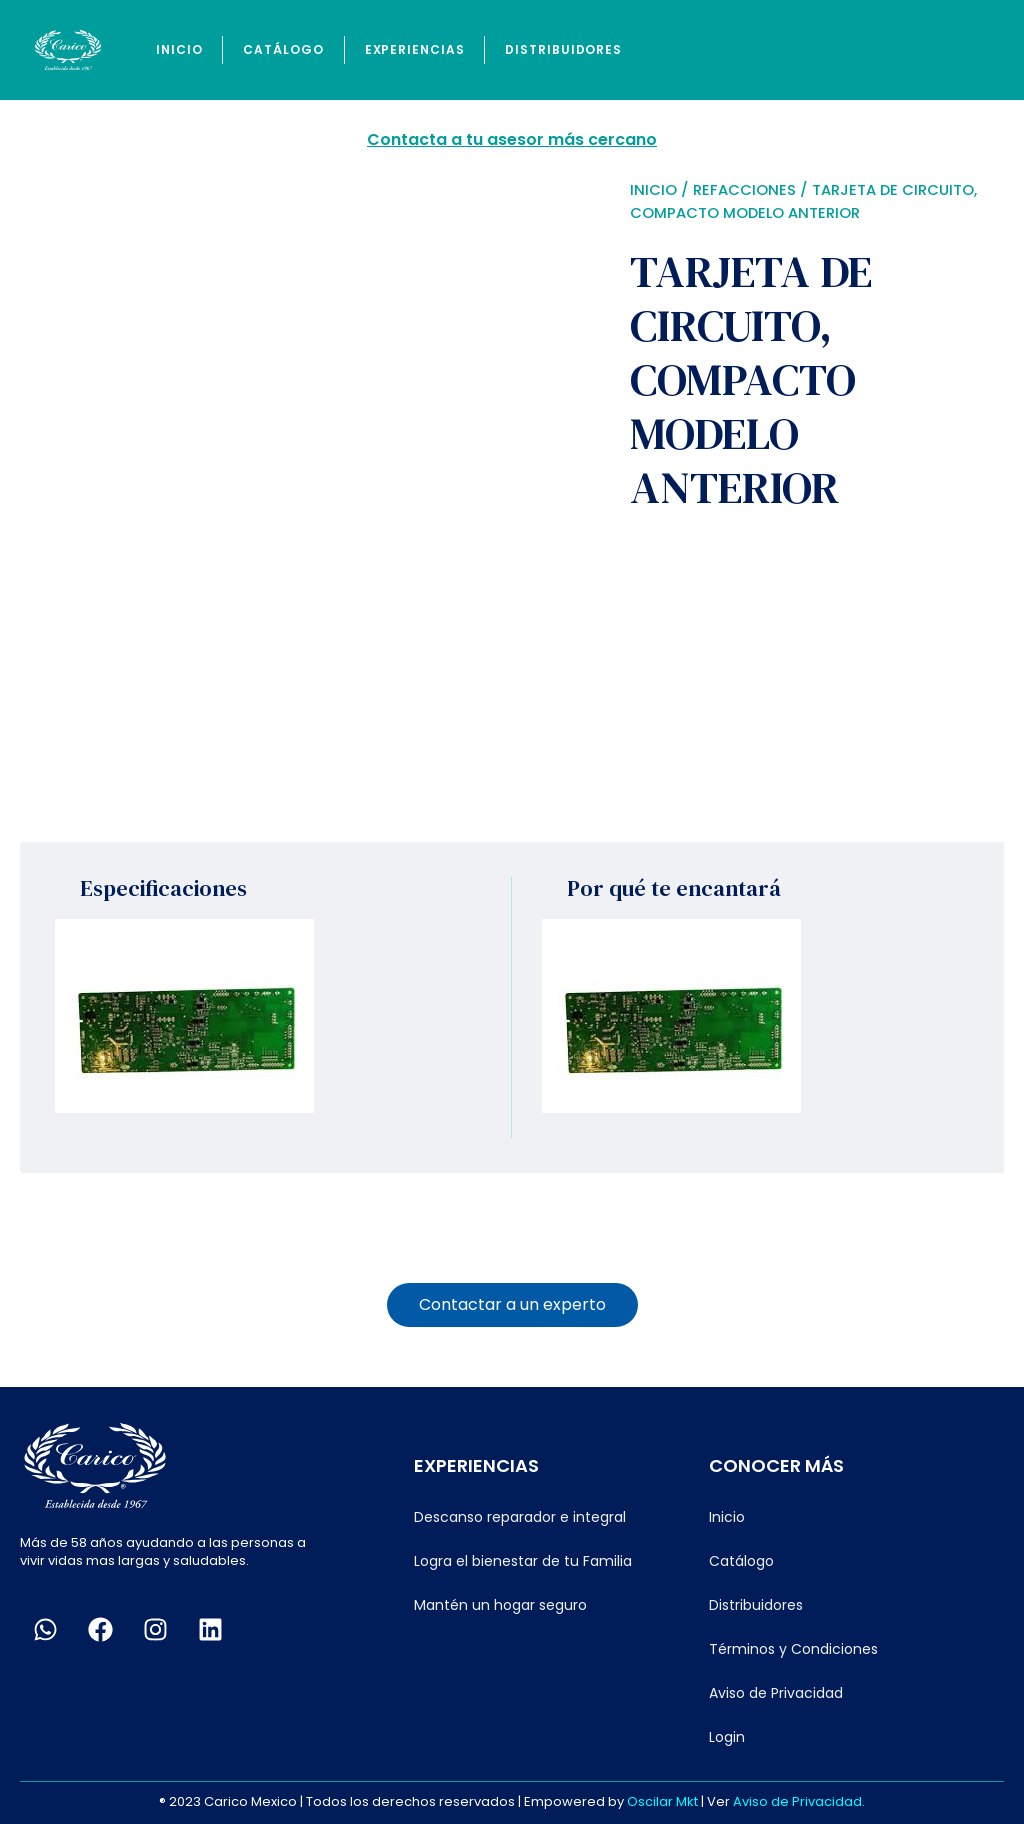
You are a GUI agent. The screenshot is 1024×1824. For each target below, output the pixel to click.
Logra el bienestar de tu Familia (523, 1561)
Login (727, 1737)
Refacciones (744, 190)
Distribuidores (563, 49)
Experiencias (415, 49)
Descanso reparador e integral (520, 1517)
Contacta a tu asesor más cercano (512, 139)
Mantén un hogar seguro (500, 1605)
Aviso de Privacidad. (799, 1801)
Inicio (179, 49)
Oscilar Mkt (662, 1801)
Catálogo (283, 49)
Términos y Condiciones (793, 1649)
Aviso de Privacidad (776, 1693)
